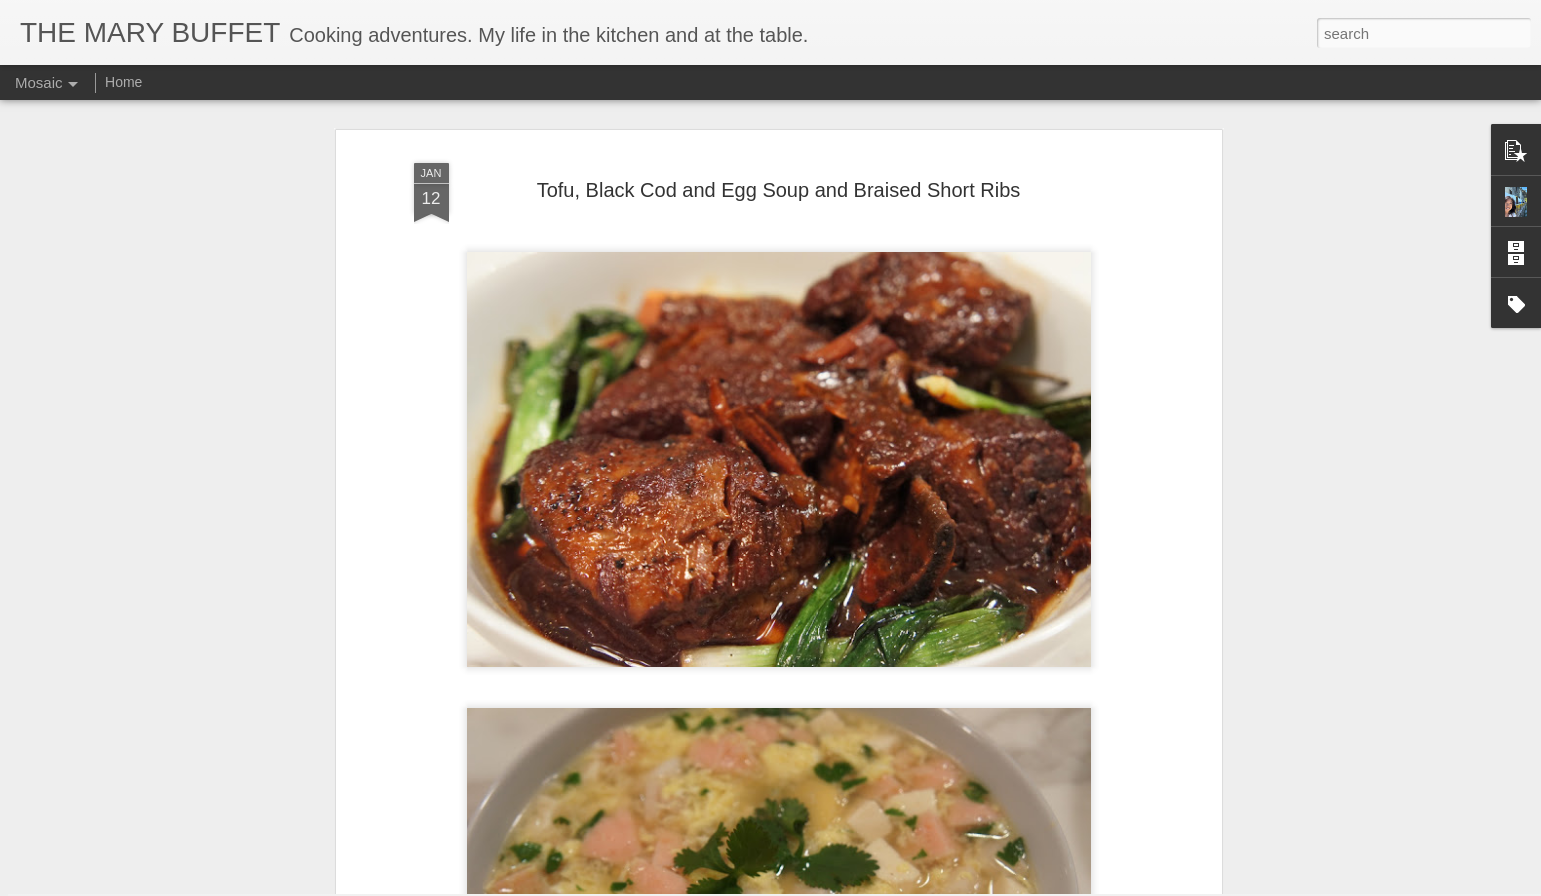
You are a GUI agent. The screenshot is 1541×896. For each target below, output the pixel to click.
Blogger (833, 885)
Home (123, 82)
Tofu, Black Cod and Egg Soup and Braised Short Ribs (779, 124)
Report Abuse (891, 885)
